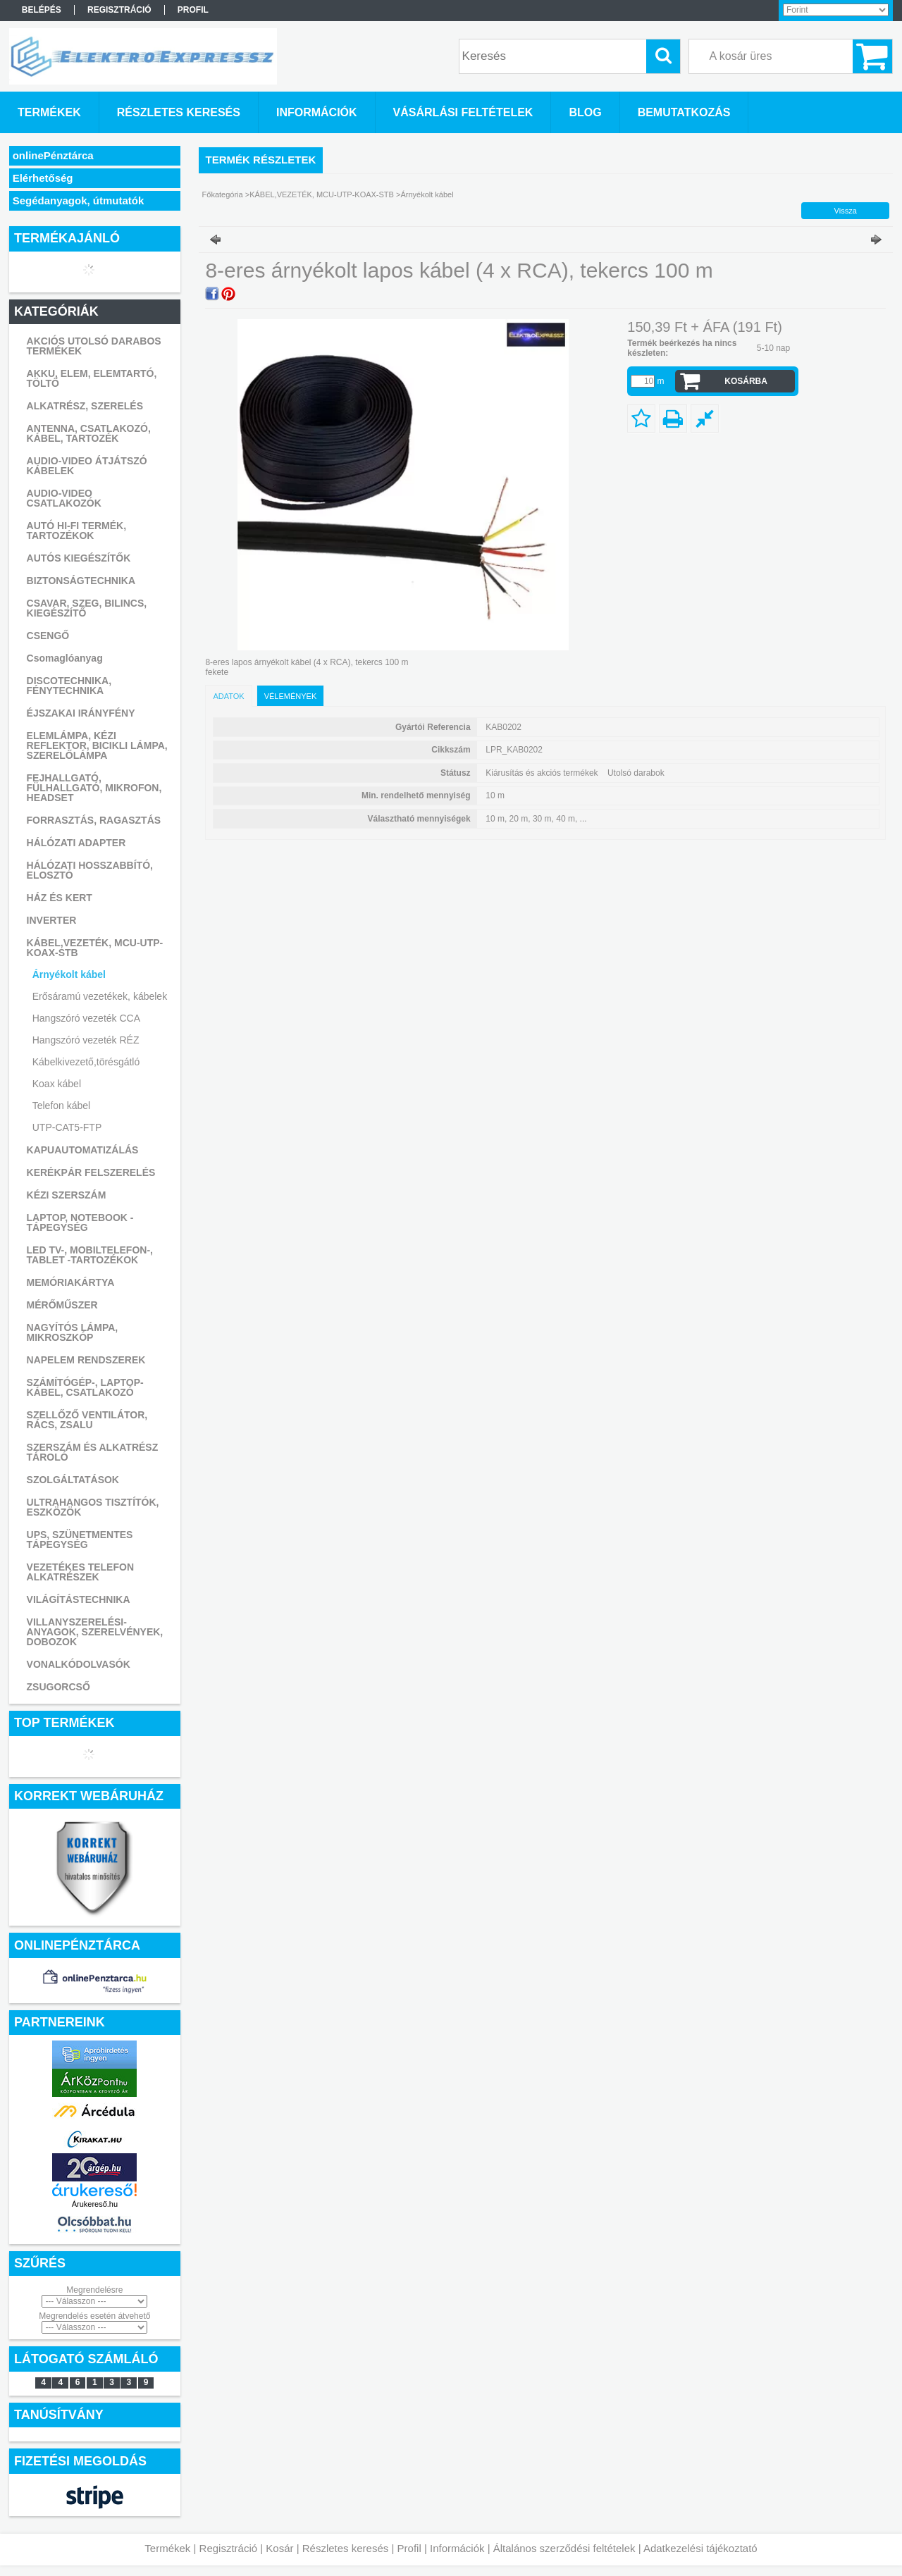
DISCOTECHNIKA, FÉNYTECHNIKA (69, 685)
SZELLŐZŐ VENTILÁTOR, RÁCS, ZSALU (87, 1419)
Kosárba (745, 381)
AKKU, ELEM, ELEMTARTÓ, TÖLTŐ (92, 378)
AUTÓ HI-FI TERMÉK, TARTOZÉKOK (77, 530)
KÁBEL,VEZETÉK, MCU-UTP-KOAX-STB (95, 947)
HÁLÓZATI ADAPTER (76, 842)
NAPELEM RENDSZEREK (86, 1360)
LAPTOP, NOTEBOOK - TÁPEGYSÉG (80, 1222)
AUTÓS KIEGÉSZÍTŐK (79, 558)
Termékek (167, 2548)
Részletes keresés (345, 2548)
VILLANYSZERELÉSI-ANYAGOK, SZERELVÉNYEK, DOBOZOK (95, 1631)
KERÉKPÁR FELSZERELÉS (91, 1172)
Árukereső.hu (95, 2204)
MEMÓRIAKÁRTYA (71, 1282)
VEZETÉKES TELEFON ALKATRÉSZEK (80, 1572)
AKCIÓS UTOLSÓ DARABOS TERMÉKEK (94, 346)
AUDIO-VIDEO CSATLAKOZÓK (64, 498)
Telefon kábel (61, 1105)
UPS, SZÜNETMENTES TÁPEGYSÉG (80, 1539)
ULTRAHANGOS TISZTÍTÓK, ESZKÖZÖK (93, 1507)
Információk (457, 2548)
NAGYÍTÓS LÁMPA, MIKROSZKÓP (72, 1332)
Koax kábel (56, 1083)
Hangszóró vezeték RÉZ (86, 1040)
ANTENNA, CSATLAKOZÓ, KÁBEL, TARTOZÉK (89, 433)
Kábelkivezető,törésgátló (86, 1061)
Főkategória (222, 194)
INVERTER (52, 920)
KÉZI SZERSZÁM (66, 1195)
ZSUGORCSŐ (58, 1686)
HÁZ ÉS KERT (59, 897)
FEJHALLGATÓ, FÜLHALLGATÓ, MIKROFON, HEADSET (94, 787)
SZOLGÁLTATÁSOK (73, 1479)
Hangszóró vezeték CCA (86, 1018)
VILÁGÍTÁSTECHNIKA (78, 1599)
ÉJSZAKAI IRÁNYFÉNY (81, 713)
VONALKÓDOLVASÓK (78, 1664)
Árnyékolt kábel (69, 974)
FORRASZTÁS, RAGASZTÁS (94, 820)
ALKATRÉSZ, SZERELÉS (85, 405)
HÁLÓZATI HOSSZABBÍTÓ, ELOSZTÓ (90, 870)
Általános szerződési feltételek (564, 2548)
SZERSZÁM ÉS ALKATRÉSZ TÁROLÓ (93, 1452)
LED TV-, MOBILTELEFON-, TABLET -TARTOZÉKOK (90, 1254)
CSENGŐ (48, 635)
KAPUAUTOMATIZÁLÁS (83, 1150)
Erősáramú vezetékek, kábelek (99, 996)
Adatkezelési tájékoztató (700, 2548)
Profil (409, 2548)
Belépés (41, 10)
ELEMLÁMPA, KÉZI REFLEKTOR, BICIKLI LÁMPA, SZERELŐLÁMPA (97, 745)
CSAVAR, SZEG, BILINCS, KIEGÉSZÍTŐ (87, 608)
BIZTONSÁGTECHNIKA (81, 580)
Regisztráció (228, 2548)
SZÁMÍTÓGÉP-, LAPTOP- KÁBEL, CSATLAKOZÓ (85, 1387)
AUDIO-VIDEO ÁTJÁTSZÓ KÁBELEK (87, 465)
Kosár (279, 2548)
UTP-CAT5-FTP (67, 1127)
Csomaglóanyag (65, 658)
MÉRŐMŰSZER (62, 1305)
